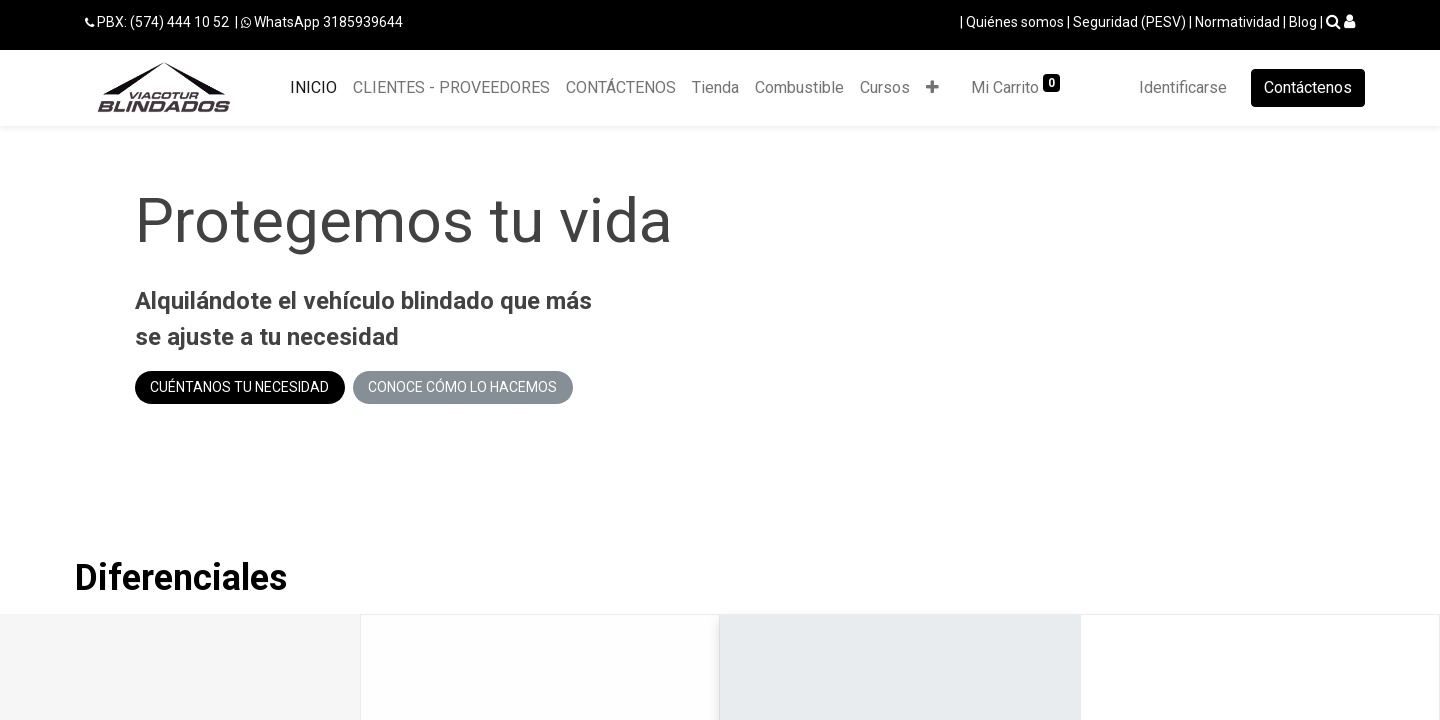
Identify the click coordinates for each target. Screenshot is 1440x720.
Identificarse (1183, 87)
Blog (1303, 22)
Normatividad (1237, 22)
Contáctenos (1308, 87)
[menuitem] (313, 88)
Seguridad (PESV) (1129, 22)
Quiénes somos (1015, 22)
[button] (932, 88)
